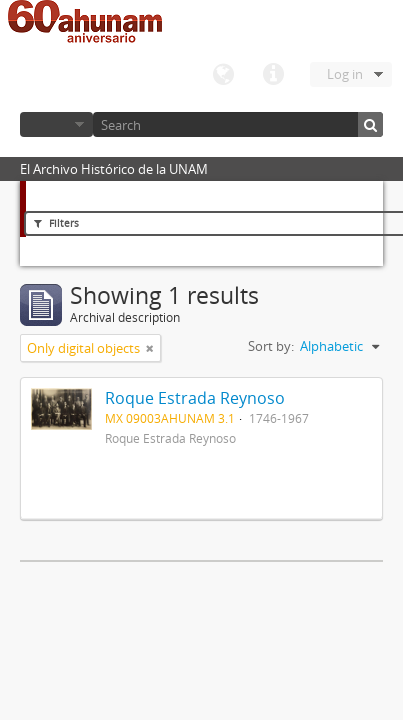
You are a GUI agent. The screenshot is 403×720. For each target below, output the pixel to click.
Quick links (273, 75)
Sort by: (271, 346)
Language (223, 75)
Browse (56, 124)
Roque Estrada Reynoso (195, 398)
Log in (345, 74)
